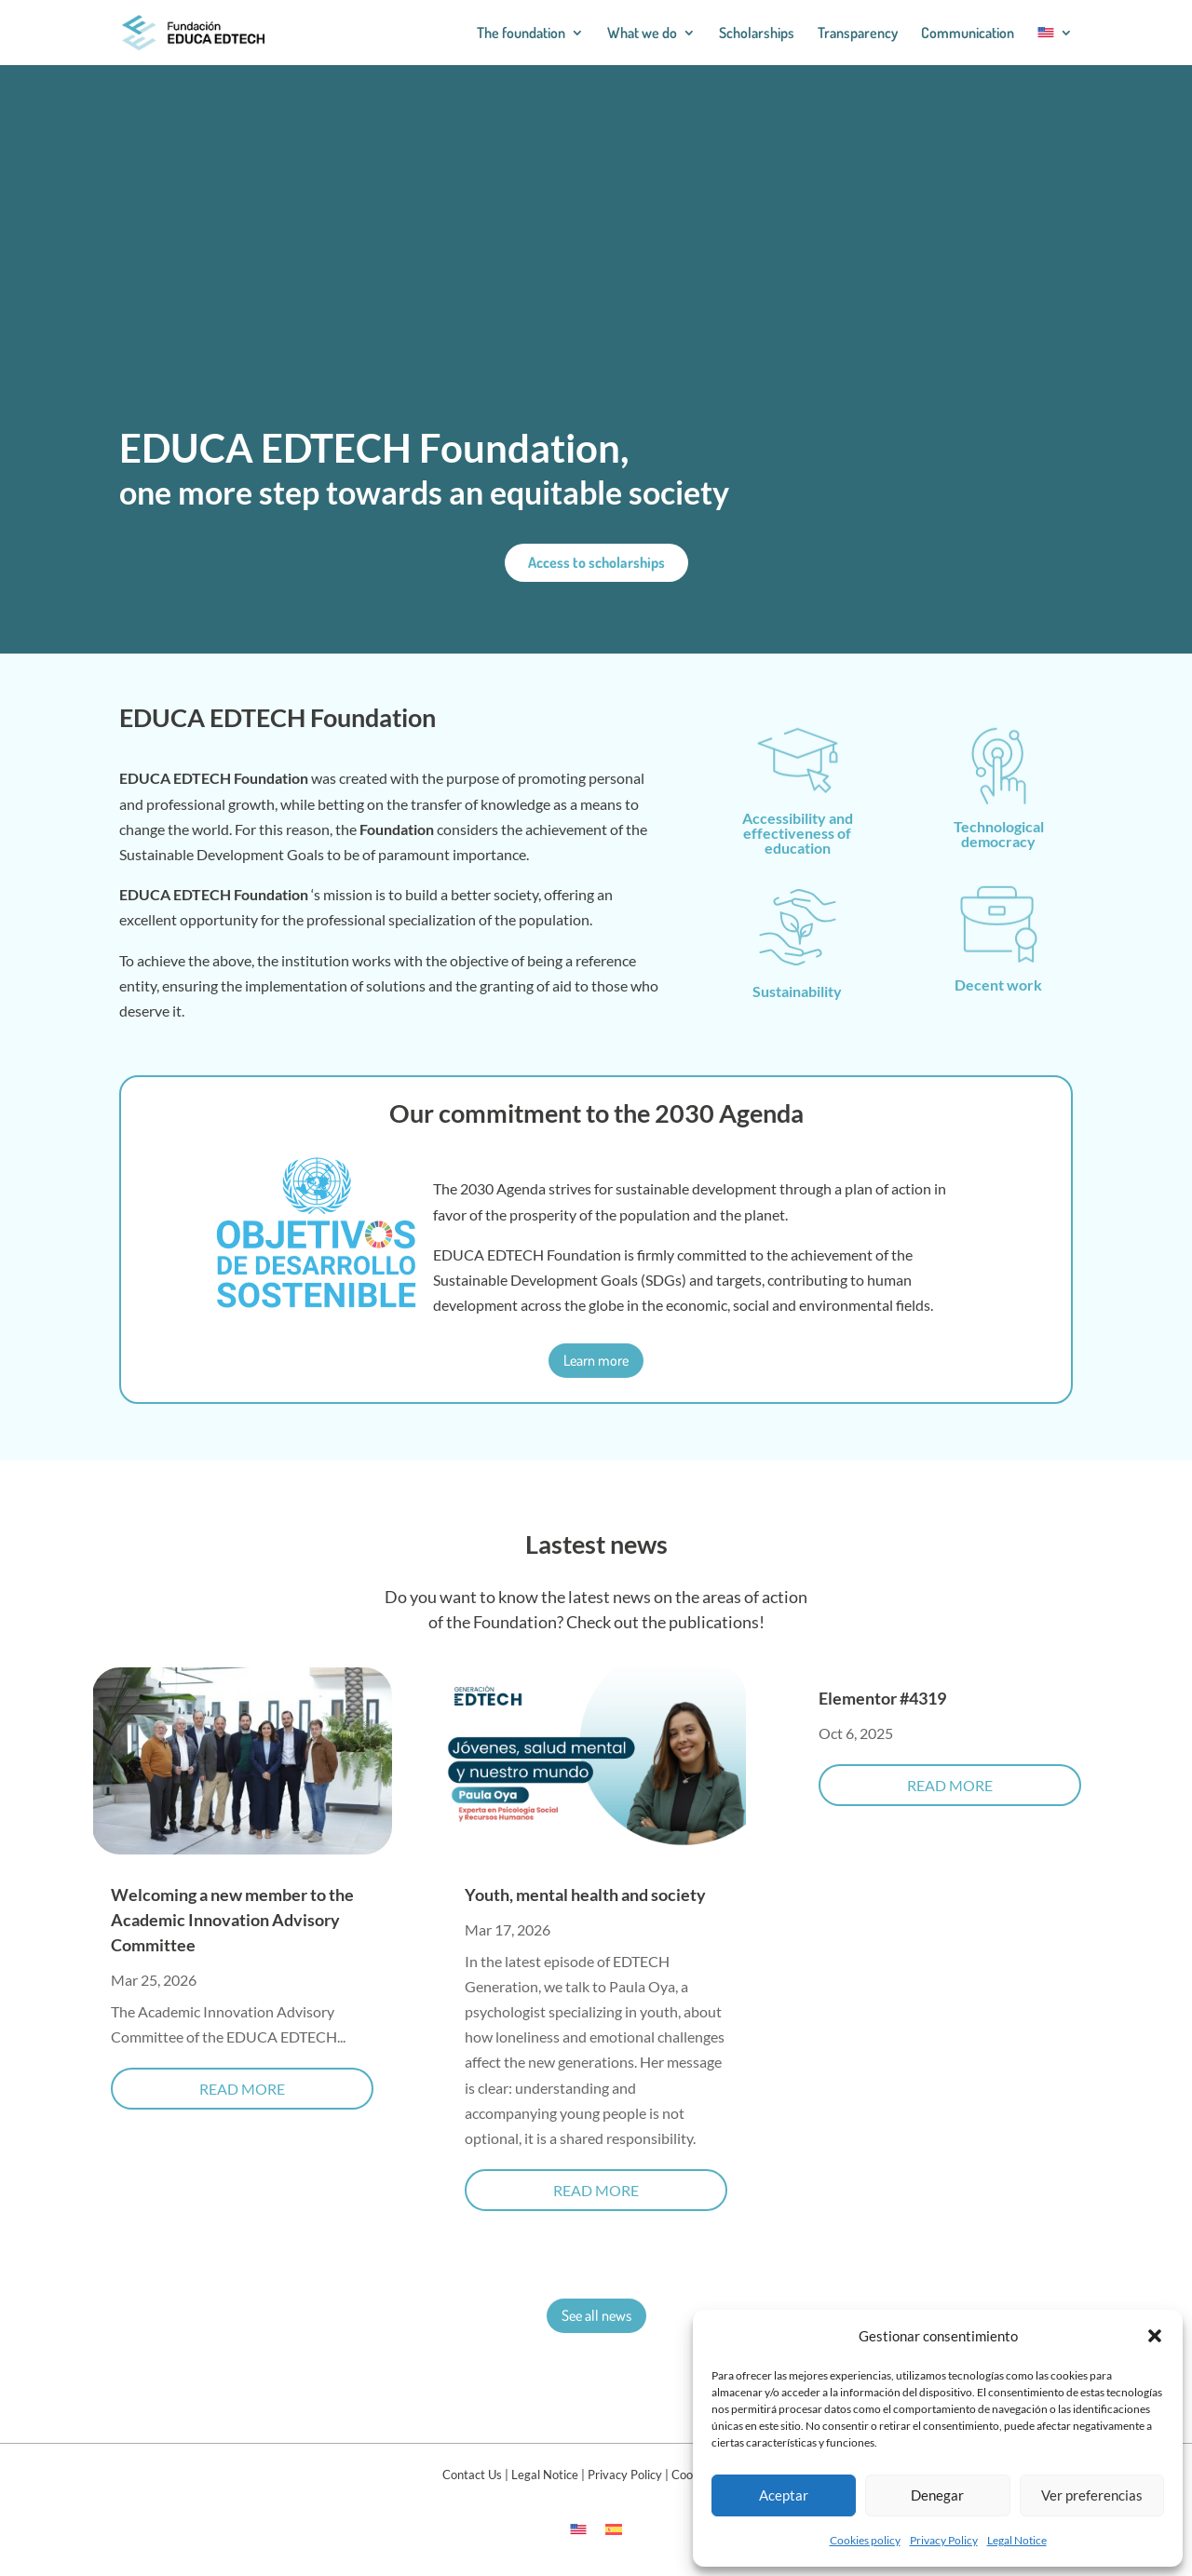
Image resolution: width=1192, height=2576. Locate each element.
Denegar (937, 2495)
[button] (1154, 2335)
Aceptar (783, 2495)
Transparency (858, 34)
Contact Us (472, 2474)
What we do (642, 34)
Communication (967, 34)
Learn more (596, 1360)
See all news (596, 2315)
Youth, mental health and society (585, 1894)
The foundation (521, 34)
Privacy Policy (944, 2540)
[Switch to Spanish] (613, 2528)
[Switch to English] (578, 2528)
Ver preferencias (1092, 2495)
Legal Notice (1017, 2540)
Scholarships (756, 34)
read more (242, 2088)
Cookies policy (865, 2540)
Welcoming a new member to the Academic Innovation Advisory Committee (232, 1919)
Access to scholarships (596, 562)
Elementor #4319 (882, 1698)
